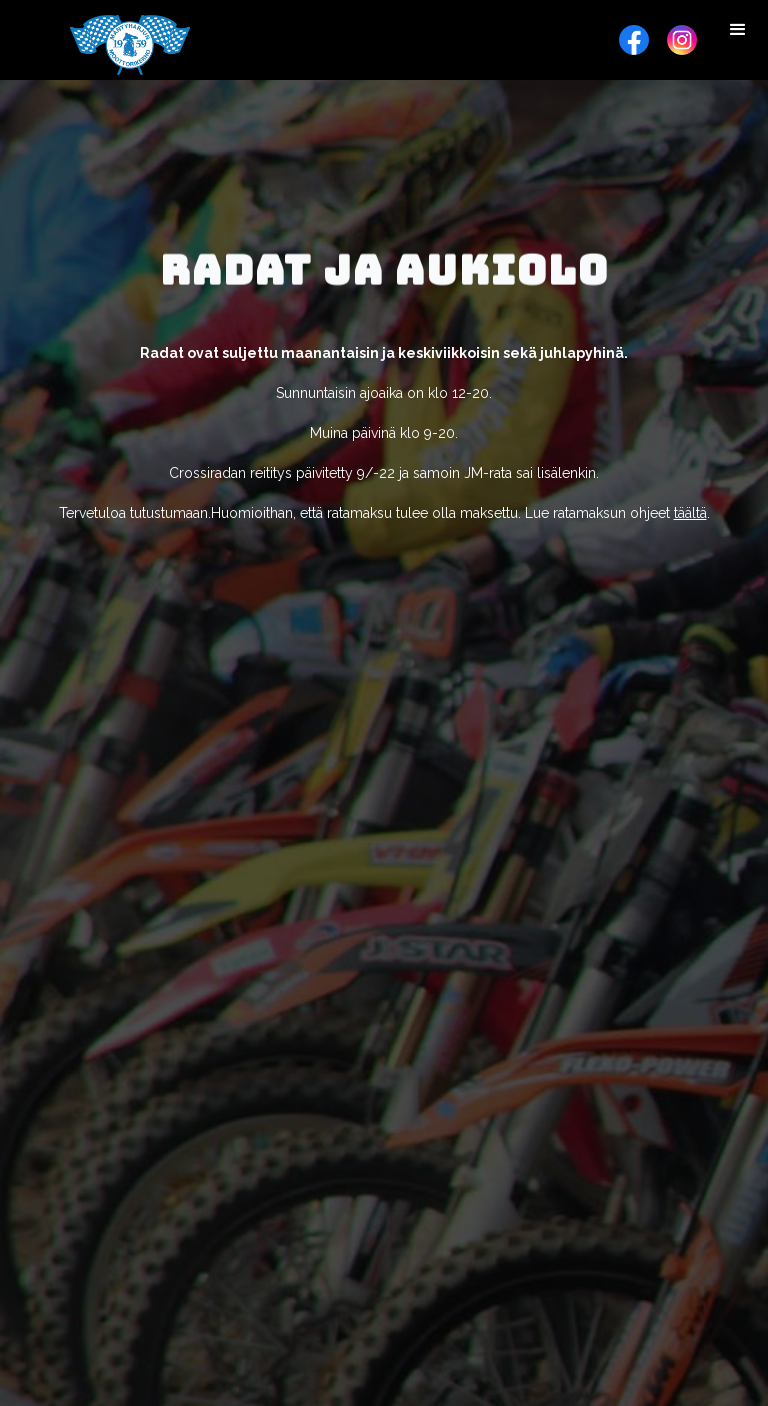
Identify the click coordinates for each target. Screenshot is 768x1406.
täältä (690, 513)
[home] (130, 45)
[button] (738, 30)
